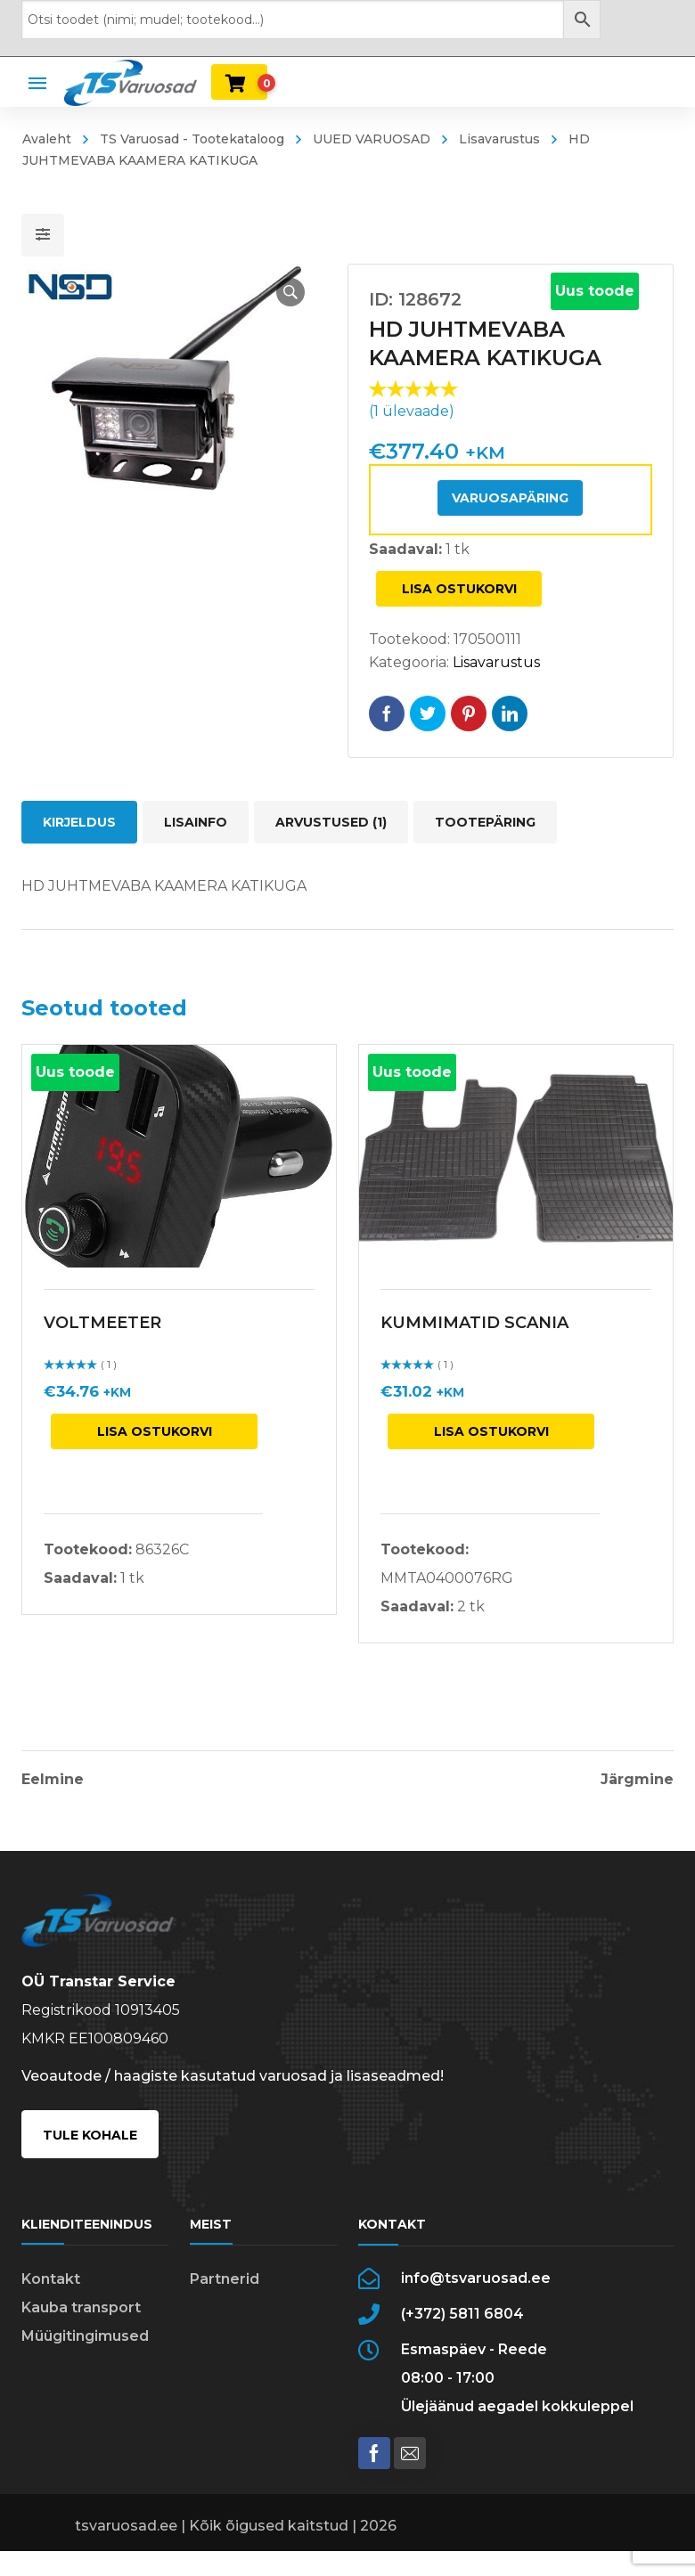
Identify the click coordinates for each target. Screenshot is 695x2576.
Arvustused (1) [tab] (331, 822)
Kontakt (50, 2278)
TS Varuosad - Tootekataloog (192, 139)
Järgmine (637, 1780)
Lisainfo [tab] (195, 822)
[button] (290, 292)
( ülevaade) (411, 411)
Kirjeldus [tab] (79, 822)
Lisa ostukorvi (459, 589)
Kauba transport (81, 2307)
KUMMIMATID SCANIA (474, 1323)
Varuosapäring (510, 498)
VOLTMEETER (102, 1323)
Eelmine (52, 1780)
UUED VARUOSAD (371, 139)
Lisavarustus (499, 139)
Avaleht (46, 139)
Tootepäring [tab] (485, 822)
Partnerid (224, 2278)
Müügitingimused (85, 2335)
